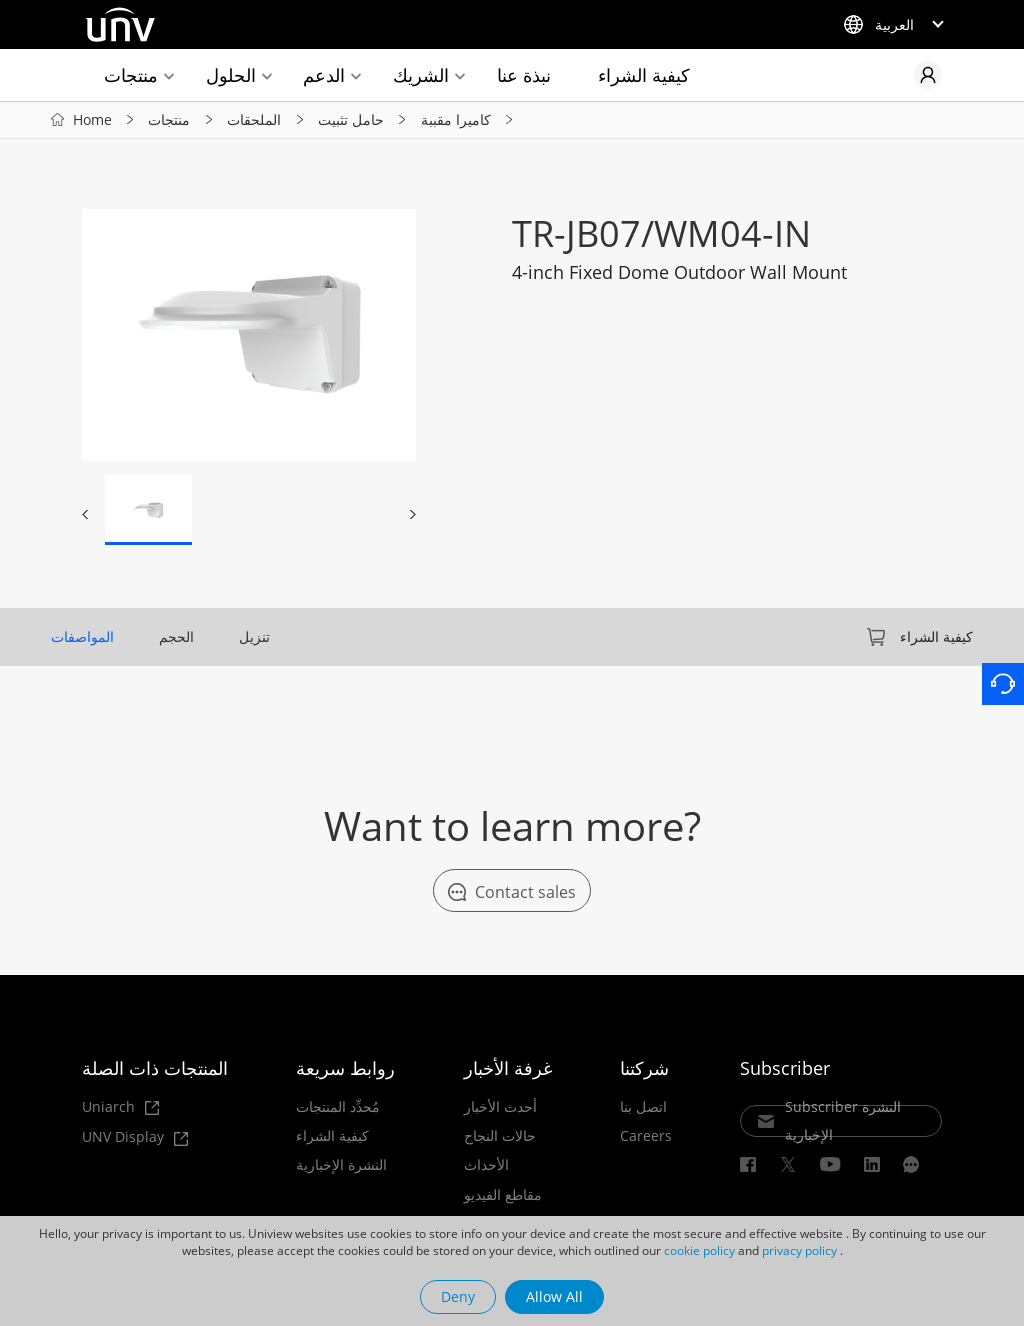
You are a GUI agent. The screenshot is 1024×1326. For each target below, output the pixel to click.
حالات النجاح (500, 1136)
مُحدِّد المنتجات (338, 1107)
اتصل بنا (643, 1107)
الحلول (231, 75)
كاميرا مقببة (456, 119)
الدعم (324, 75)
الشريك (421, 75)
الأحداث (486, 1165)
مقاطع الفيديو (503, 1195)
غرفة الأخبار (508, 1068)
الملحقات (254, 119)
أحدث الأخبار (500, 1107)
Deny (458, 1296)
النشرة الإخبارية (341, 1165)
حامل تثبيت (351, 119)
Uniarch (120, 1107)
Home (92, 119)
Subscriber (785, 1068)
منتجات (131, 75)
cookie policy (699, 1250)
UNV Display (135, 1137)
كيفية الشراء (644, 75)
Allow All (554, 1296)
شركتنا (644, 1068)
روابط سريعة (345, 1068)
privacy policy (799, 1250)
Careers (646, 1136)
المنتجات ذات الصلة (155, 1068)
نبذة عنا (524, 75)
